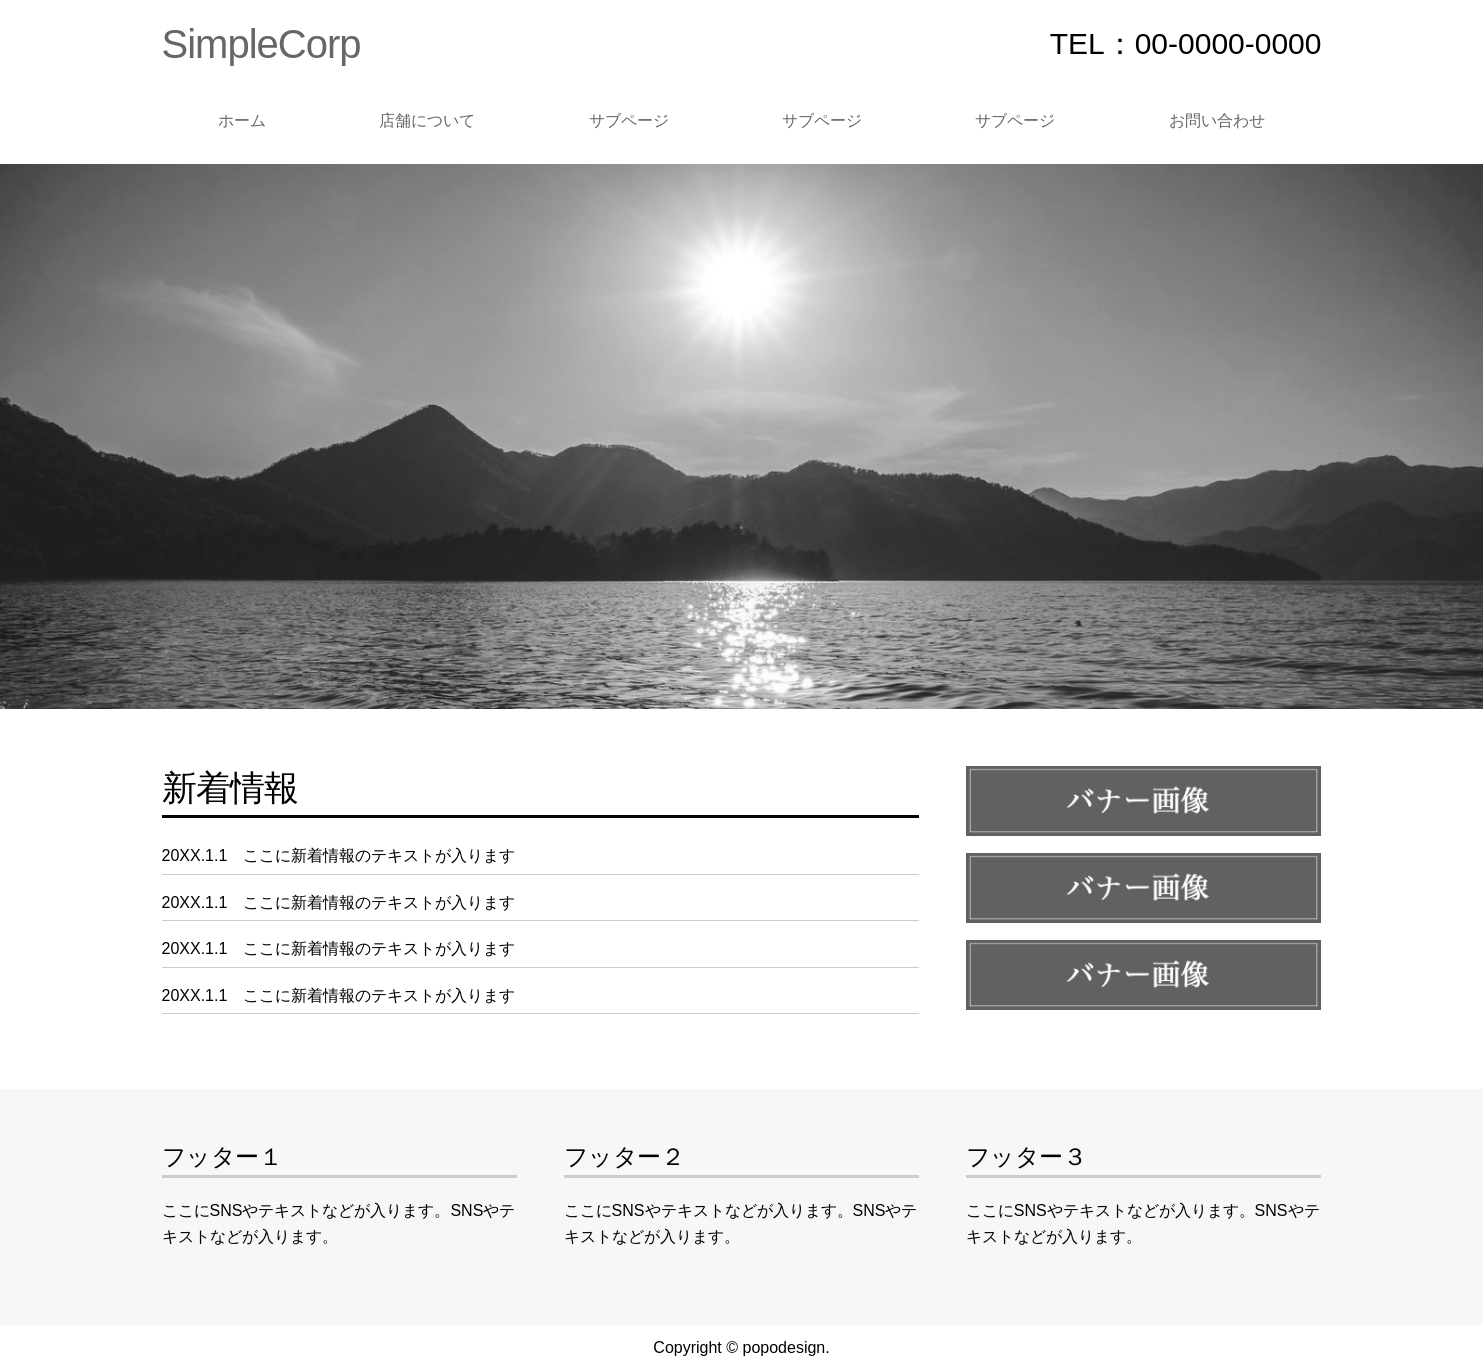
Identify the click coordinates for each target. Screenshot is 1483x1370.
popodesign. (785, 1347)
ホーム (242, 120)
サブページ (629, 120)
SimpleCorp (261, 44)
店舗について (427, 120)
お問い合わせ (1217, 120)
